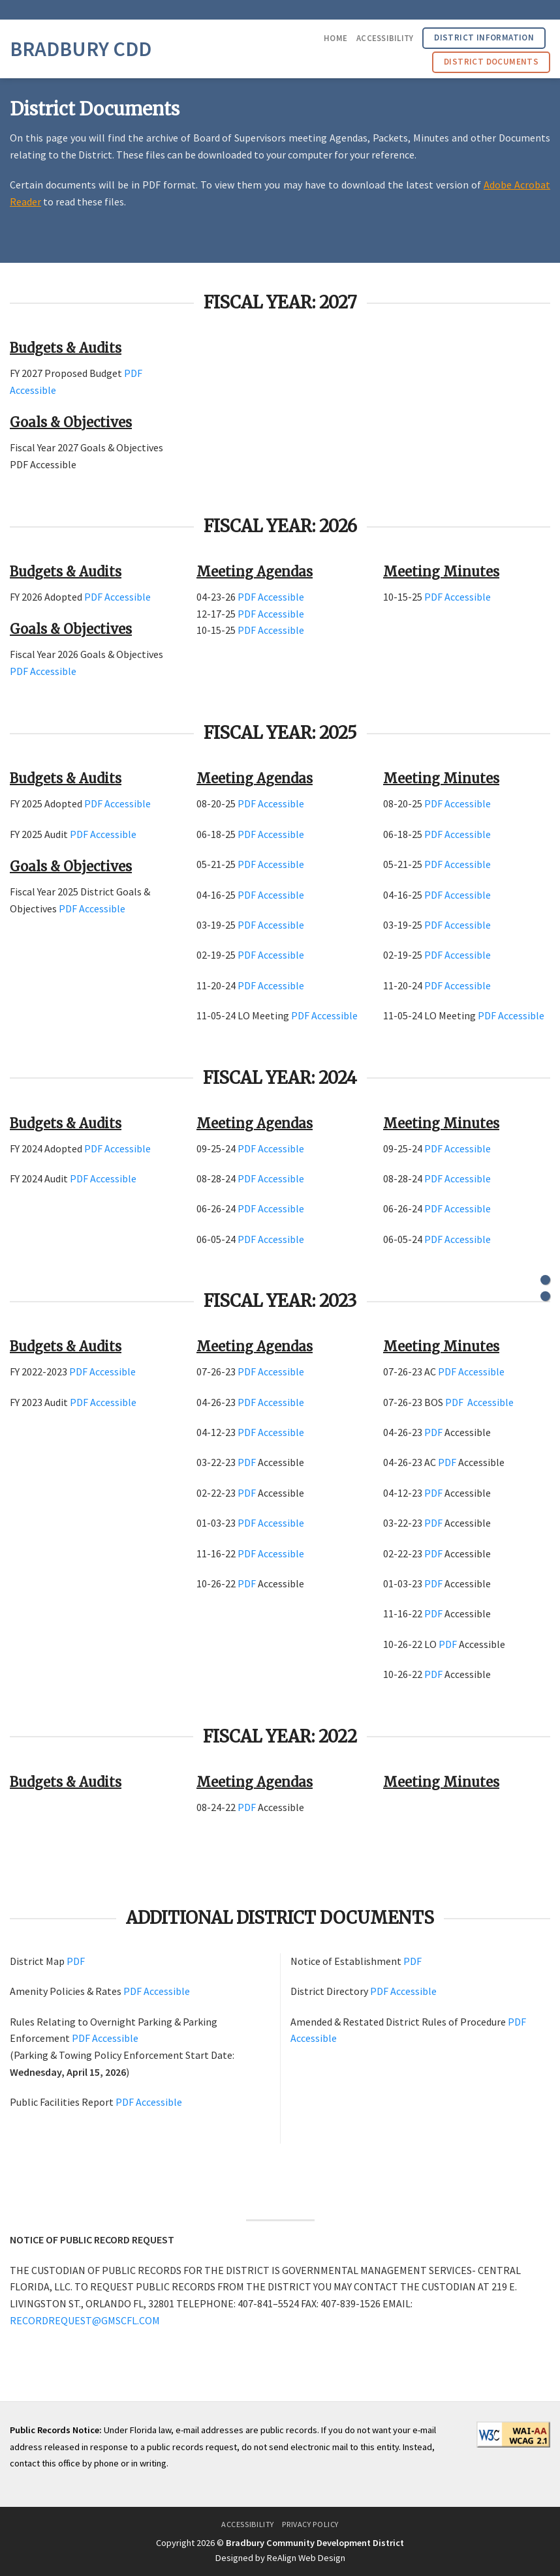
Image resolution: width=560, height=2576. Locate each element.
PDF (133, 373)
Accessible (33, 390)
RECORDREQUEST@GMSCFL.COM (85, 2320)
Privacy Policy (310, 2524)
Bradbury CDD (80, 48)
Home (335, 38)
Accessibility (384, 38)
